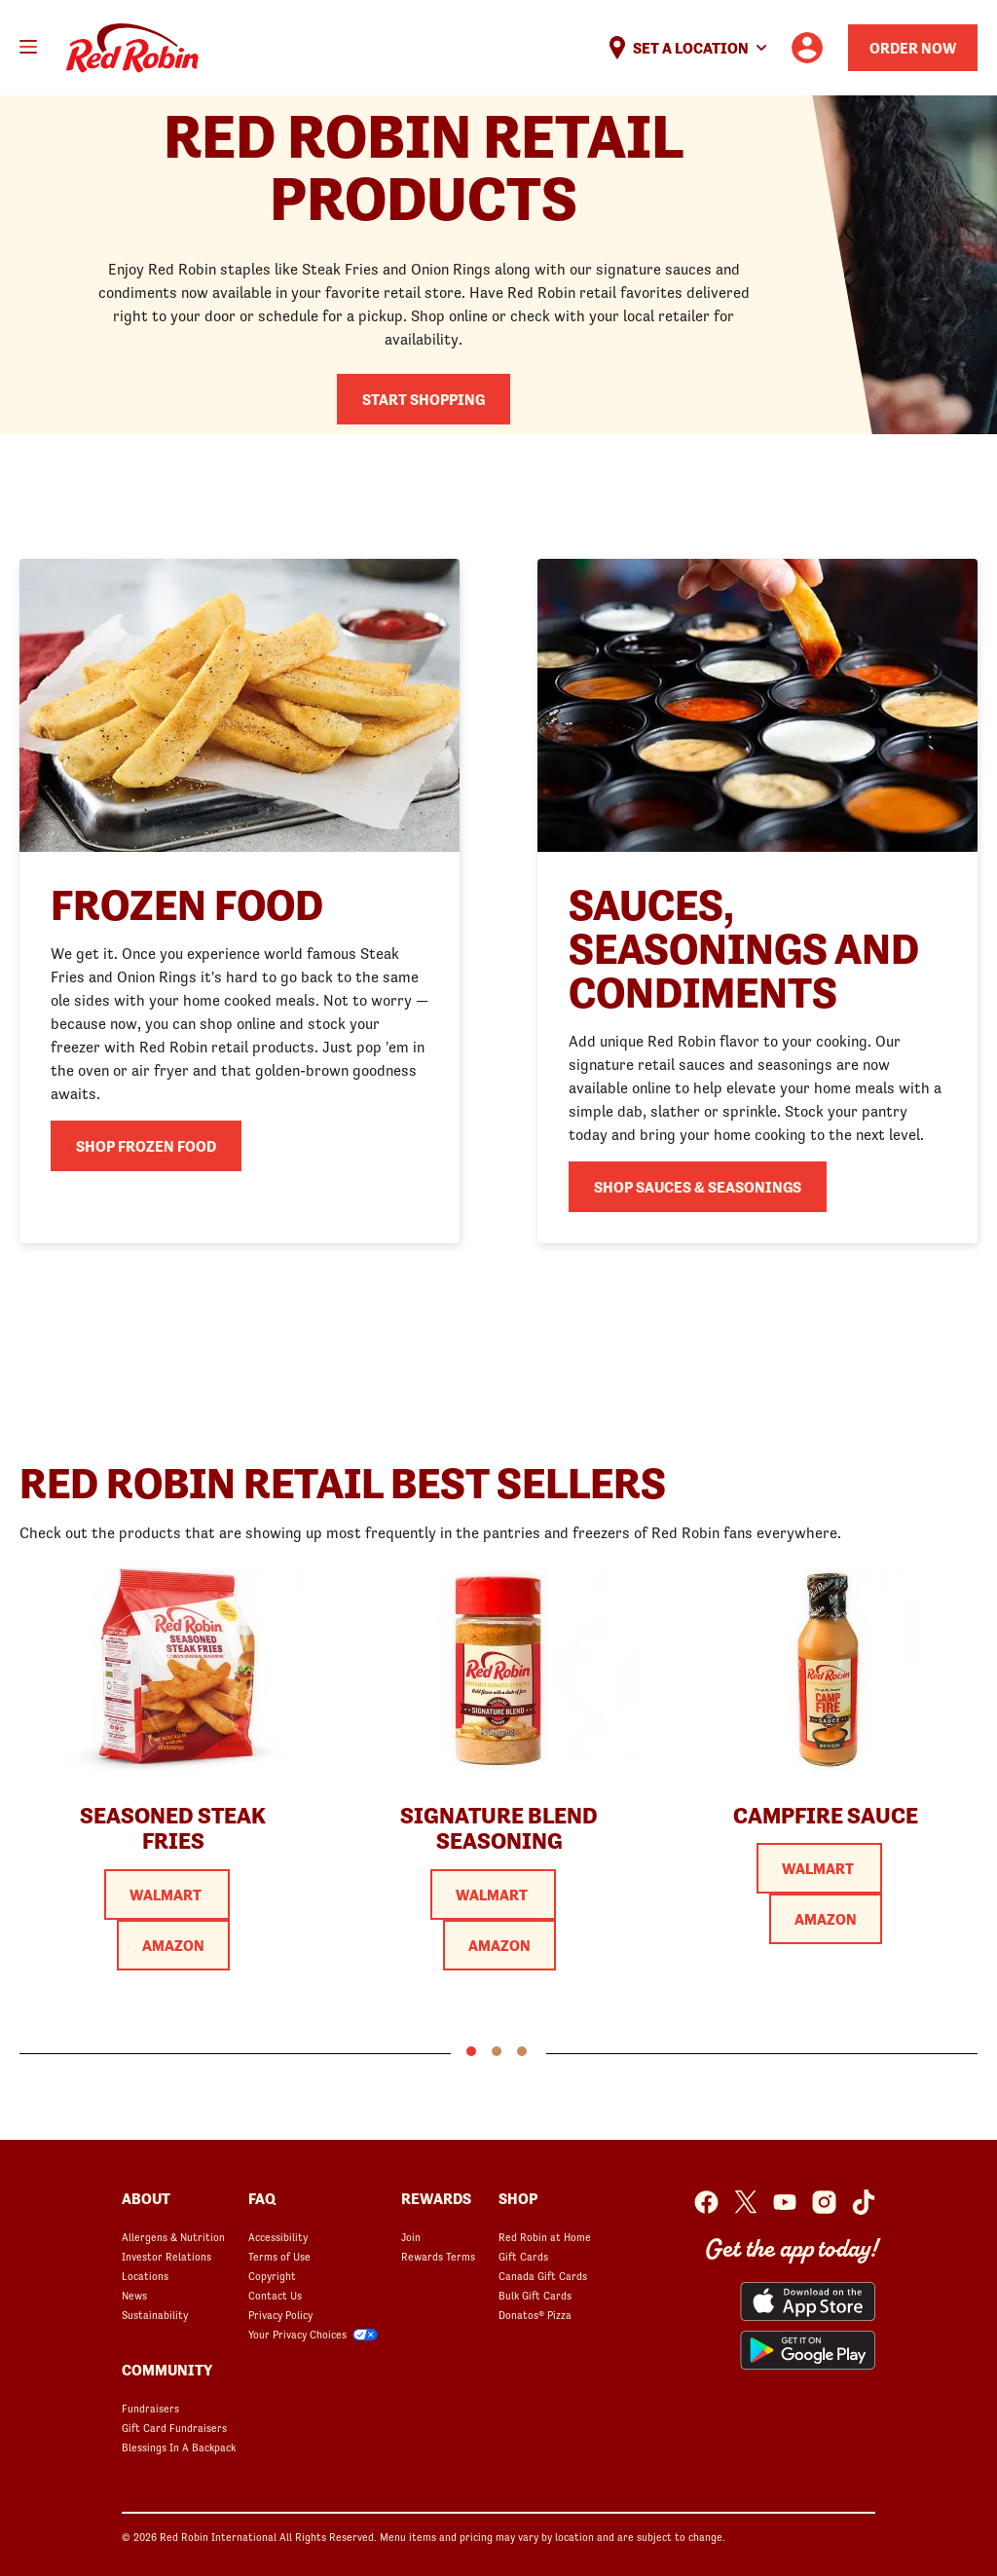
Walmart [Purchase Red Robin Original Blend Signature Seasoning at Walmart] (493, 1894)
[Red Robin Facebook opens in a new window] (706, 2202)
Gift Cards (523, 2256)
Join (411, 2237)
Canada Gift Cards (542, 2276)
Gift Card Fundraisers (174, 2428)
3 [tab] (522, 2051)
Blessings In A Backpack (179, 2447)
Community (167, 2369)
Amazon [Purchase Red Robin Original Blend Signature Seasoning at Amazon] (499, 1945)
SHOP (517, 2198)
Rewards (436, 2198)
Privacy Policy (280, 2315)
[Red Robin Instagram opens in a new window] (823, 2202)
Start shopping (423, 399)
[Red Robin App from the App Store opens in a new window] (807, 2301)
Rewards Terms (438, 2256)
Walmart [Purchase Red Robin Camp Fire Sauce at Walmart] (819, 1868)
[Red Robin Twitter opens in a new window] (745, 2202)
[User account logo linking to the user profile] (807, 47)
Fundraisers (150, 2408)
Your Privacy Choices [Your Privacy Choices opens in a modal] (297, 2334)
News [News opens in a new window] (134, 2295)
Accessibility (278, 2237)
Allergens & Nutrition (173, 2237)
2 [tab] (496, 2051)
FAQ (262, 2198)
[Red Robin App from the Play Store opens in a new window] (807, 2350)
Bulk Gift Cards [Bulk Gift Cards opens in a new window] (535, 2295)
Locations (145, 2276)
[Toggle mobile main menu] (28, 46)
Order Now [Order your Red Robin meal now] (912, 47)
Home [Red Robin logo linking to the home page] (132, 48)
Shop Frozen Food (146, 1146)
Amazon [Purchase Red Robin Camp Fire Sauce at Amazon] (825, 1919)
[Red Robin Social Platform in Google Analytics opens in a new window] (863, 2202)
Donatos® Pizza (535, 2315)
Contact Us (275, 2295)
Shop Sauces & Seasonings (697, 1186)
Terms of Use (279, 2256)
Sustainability (155, 2315)
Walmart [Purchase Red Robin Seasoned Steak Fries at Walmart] (166, 1894)
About (146, 2198)
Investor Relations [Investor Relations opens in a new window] (166, 2256)
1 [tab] (471, 2051)
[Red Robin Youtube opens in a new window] (784, 2202)
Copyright (272, 2276)
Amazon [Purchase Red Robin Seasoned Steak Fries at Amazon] (173, 1945)
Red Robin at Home (544, 2237)
